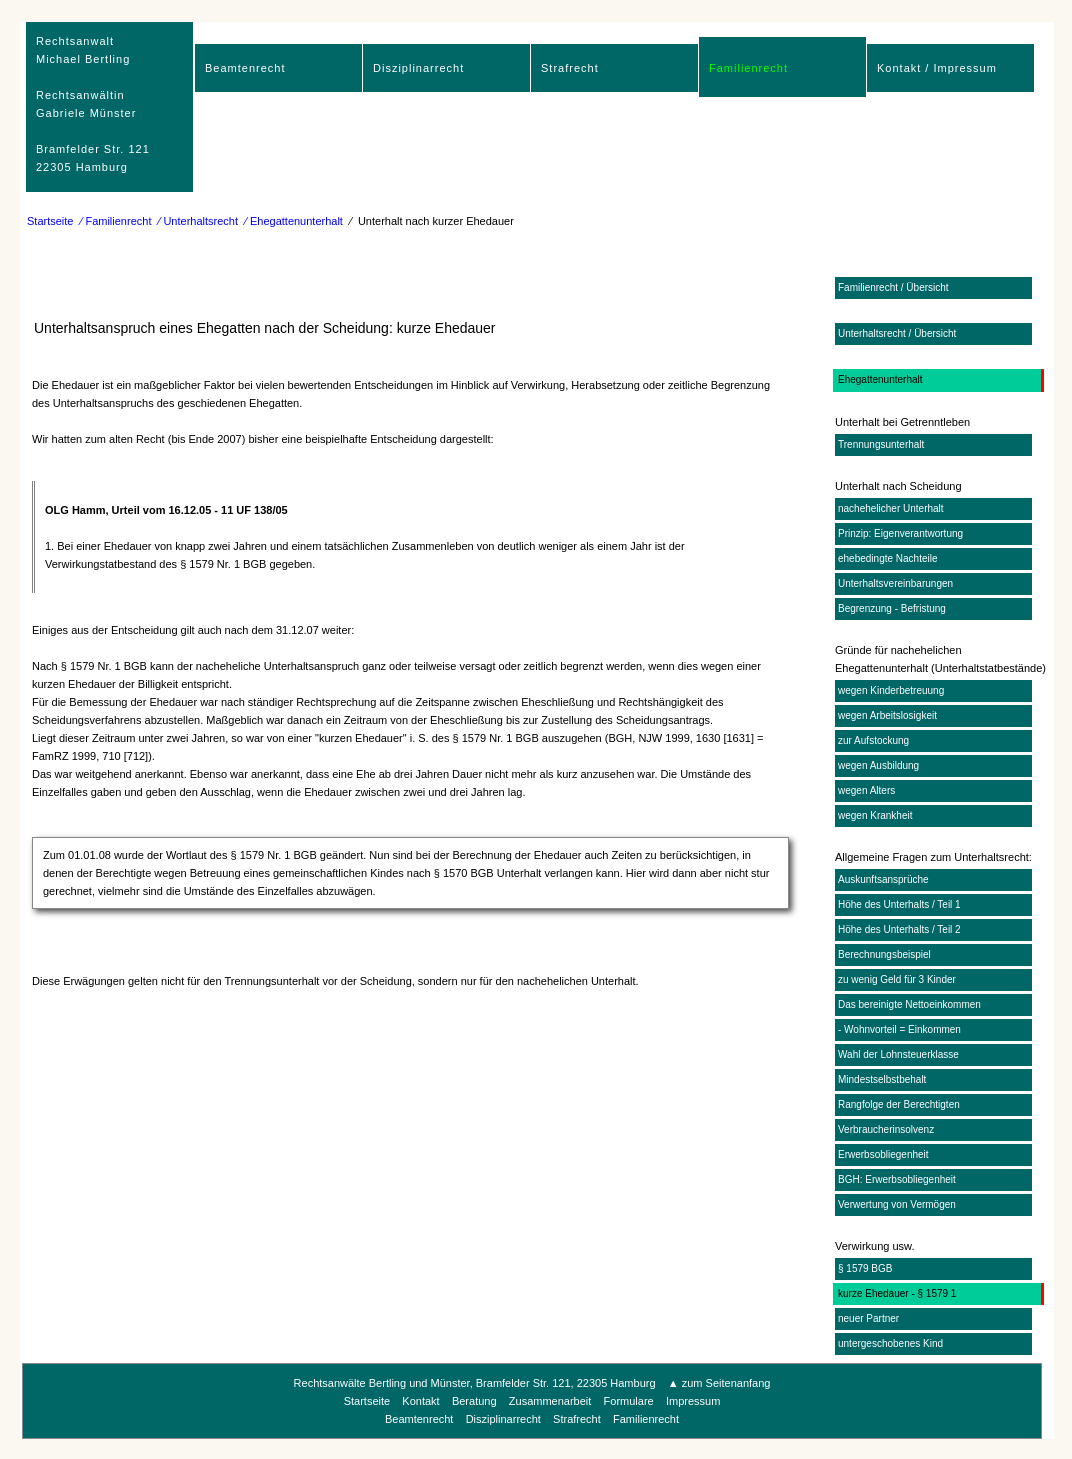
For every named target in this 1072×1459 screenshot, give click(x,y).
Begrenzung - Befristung (892, 608)
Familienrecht (748, 68)
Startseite (50, 221)
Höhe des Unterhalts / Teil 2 (899, 929)
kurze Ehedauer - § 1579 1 (897, 1293)
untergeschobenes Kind (890, 1343)
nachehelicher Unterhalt (891, 508)
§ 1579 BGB (865, 1268)
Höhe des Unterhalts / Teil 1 (899, 904)
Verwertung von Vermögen (897, 1204)
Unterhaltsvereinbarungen (895, 583)
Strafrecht (570, 68)
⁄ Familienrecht (116, 221)
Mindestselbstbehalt (882, 1079)
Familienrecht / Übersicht (893, 287)
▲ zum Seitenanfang (719, 1383)
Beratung (474, 1401)
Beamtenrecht (245, 68)
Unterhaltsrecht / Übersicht (897, 333)
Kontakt (420, 1401)
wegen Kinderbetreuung (891, 690)
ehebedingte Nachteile (888, 558)
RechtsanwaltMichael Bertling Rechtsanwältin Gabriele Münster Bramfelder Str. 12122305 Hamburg (93, 104)
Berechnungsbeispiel (884, 954)
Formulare (629, 1401)
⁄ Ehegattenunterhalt (294, 221)
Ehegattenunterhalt (880, 379)
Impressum (693, 1401)
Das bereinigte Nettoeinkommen (909, 1004)
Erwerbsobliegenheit (883, 1154)
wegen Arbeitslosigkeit (887, 715)
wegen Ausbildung (878, 765)
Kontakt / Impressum (937, 68)
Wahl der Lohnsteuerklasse (898, 1054)
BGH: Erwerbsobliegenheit (897, 1179)
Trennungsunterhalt (881, 444)
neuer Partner (868, 1318)
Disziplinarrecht (418, 68)
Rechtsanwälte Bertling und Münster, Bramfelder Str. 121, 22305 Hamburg (475, 1383)
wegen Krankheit (875, 815)
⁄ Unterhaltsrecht (198, 221)
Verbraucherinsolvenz (886, 1129)
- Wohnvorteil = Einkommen (899, 1029)
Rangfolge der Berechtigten (899, 1104)
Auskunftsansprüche (883, 879)
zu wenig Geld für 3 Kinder (897, 979)
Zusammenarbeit (550, 1401)
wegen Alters (866, 790)
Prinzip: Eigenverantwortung (900, 533)
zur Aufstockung (873, 740)
